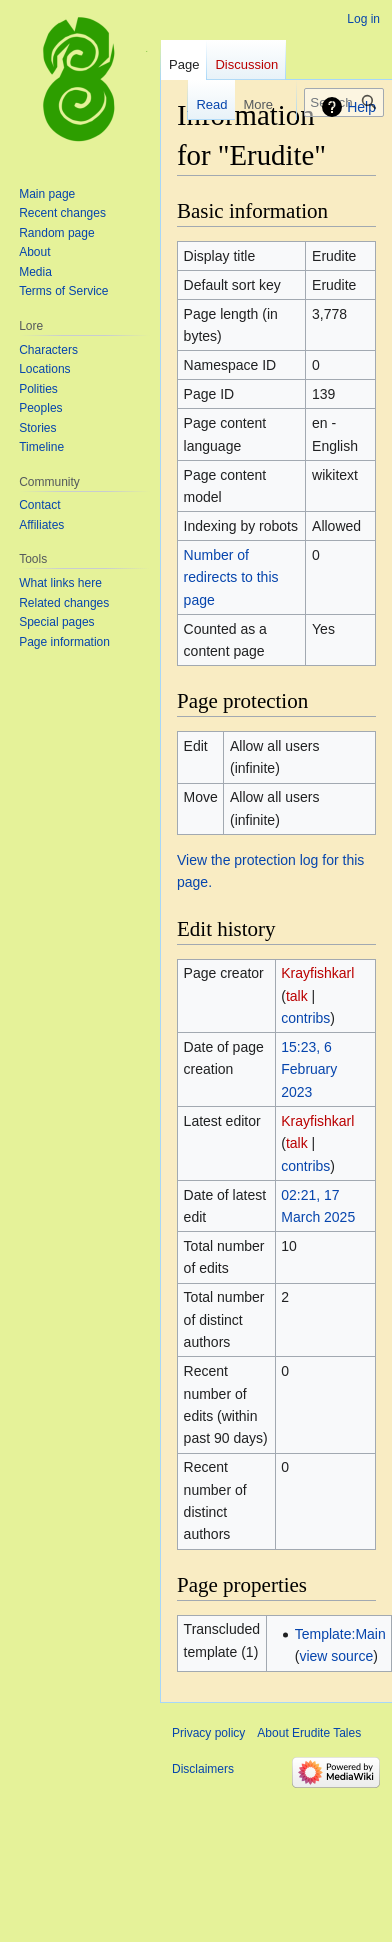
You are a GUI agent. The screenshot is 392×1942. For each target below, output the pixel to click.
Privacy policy (208, 1733)
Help (361, 107)
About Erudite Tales (309, 1733)
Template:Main (340, 1634)
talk (297, 996)
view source (336, 1656)
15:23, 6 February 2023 (309, 1069)
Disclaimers (203, 1769)
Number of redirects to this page (231, 577)
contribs (305, 1018)
